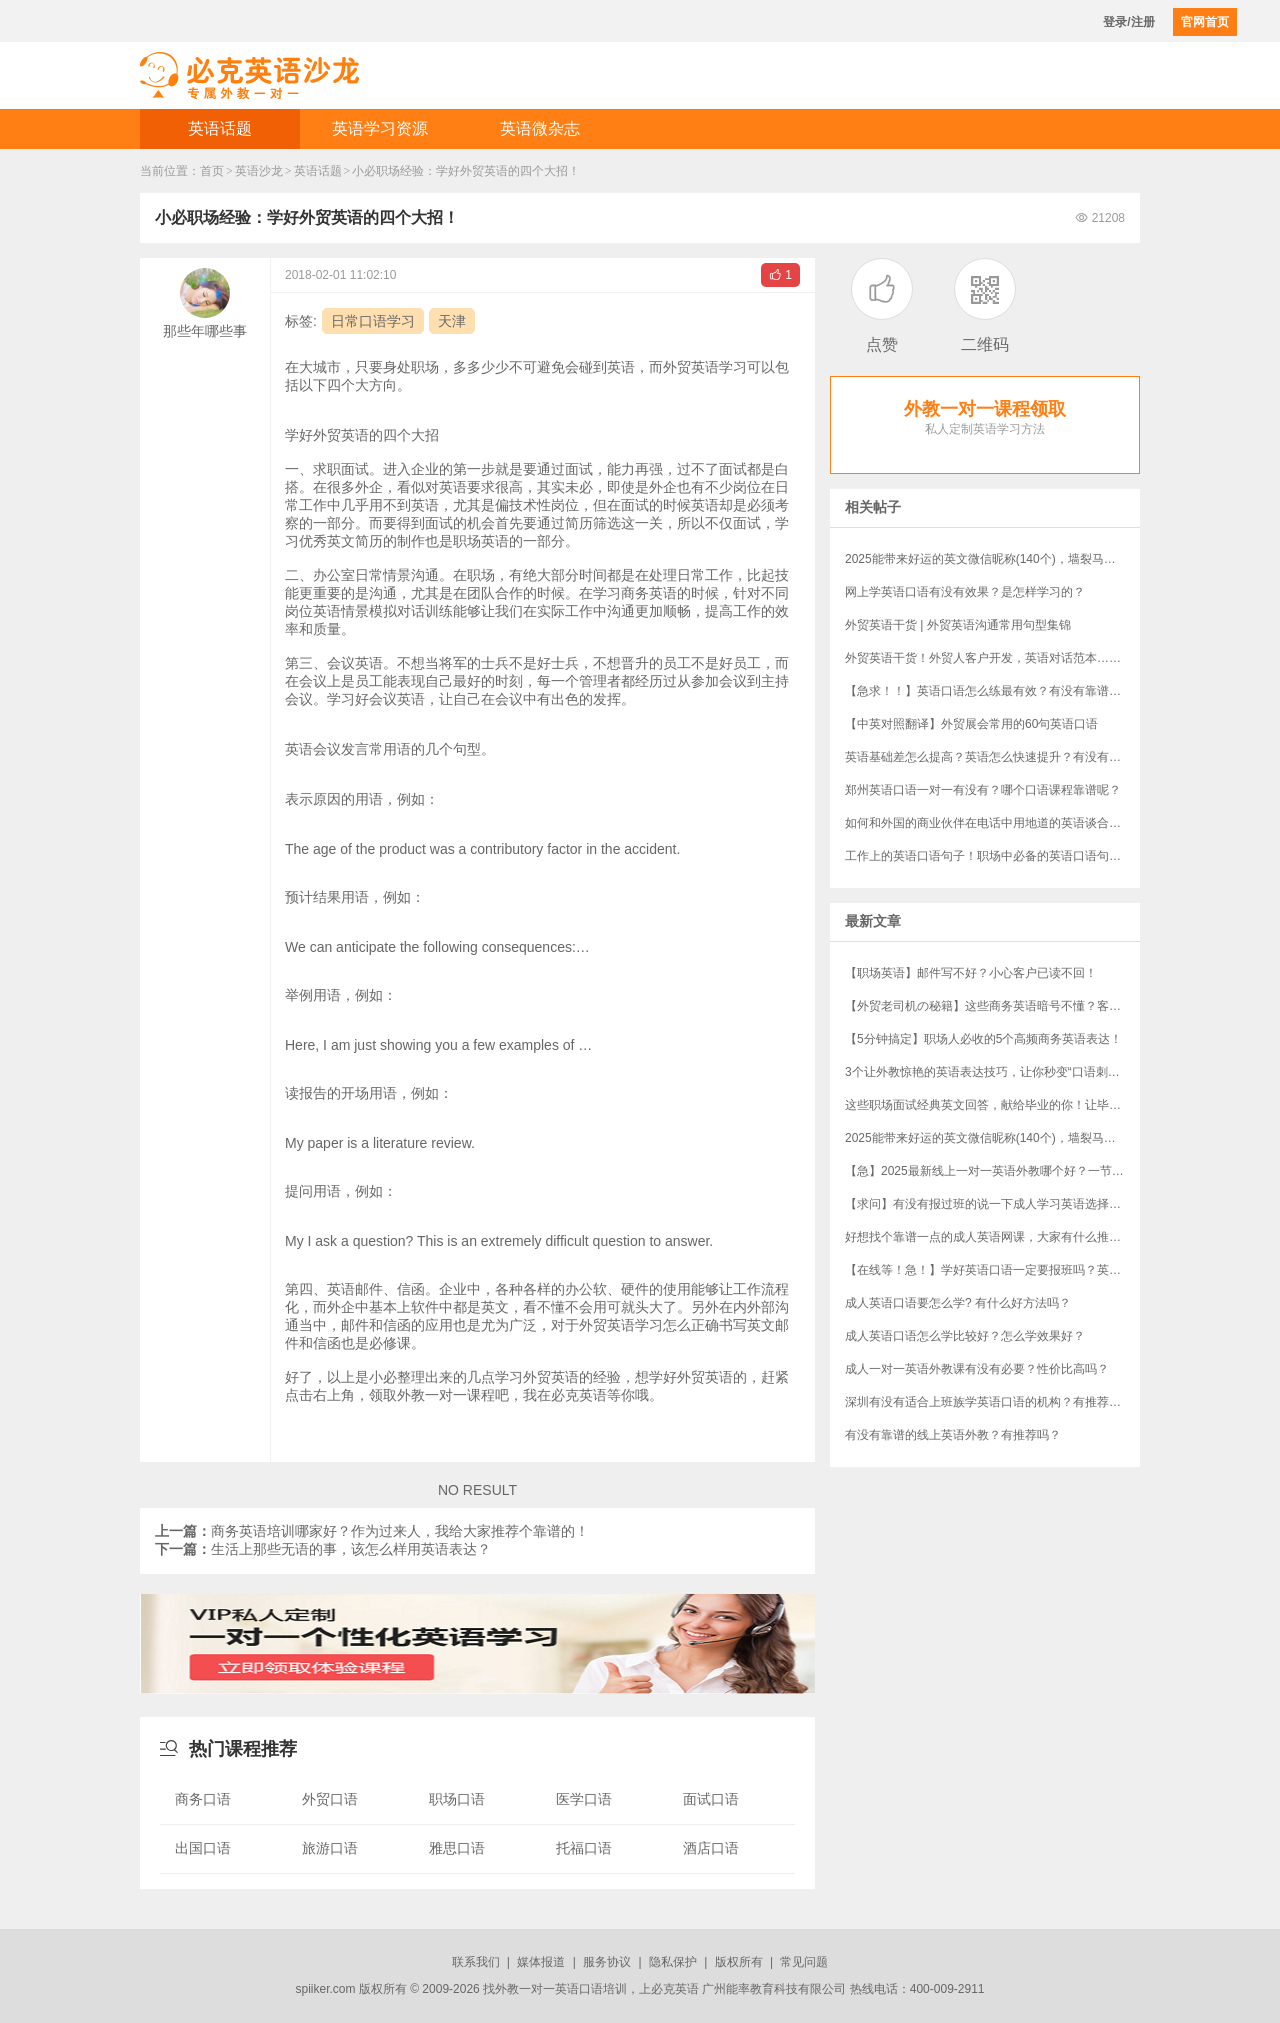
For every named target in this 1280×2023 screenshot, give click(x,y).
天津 (452, 321)
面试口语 (711, 1799)
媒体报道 (541, 1962)
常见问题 (804, 1962)
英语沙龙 (259, 171)
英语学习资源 (380, 128)
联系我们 (476, 1962)
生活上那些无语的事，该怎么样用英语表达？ (323, 1549)
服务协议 (607, 1962)
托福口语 (584, 1848)
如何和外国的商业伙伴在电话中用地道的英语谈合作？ (989, 823)
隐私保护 (673, 1962)
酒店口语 (711, 1848)
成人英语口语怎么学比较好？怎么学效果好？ (965, 1336)
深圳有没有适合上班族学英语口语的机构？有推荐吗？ (989, 1402)
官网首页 (1205, 22)
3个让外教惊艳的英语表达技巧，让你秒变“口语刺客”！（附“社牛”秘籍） (992, 1072)
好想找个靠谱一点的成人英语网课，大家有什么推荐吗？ (992, 1237)
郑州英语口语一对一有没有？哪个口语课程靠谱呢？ (983, 790)
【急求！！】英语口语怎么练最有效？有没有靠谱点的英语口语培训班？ (992, 691)
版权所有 (739, 1962)
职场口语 (457, 1799)
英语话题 (220, 128)
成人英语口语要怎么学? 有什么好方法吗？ (958, 1303)
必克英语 (675, 1989)
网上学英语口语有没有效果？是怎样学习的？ (965, 592)
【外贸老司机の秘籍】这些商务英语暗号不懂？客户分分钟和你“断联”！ (992, 1006)
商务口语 (203, 1799)
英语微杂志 (540, 128)
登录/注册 (1128, 22)
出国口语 (203, 1848)
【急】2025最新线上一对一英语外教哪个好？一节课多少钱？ (992, 1171)
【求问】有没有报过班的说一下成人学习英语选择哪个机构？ (992, 1204)
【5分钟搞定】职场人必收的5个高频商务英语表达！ (983, 1039)
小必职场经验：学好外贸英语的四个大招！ (466, 171)
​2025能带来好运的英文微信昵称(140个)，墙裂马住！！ (992, 559)
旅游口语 (330, 1848)
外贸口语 (330, 1799)
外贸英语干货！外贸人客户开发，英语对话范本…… (983, 658)
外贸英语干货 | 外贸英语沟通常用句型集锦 (958, 625)
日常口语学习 (373, 321)
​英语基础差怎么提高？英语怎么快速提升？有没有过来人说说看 (992, 757)
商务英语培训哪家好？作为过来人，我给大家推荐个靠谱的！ (372, 1531)
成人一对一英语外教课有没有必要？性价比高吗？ (977, 1369)
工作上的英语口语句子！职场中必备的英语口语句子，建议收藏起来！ (992, 856)
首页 (212, 171)
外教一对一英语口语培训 (561, 1989)
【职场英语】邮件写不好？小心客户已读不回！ (971, 973)
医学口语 (584, 1799)
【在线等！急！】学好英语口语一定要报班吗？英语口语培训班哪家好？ (992, 1270)
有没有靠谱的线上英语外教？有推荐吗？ (953, 1435)
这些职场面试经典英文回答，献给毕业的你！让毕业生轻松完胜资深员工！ (992, 1105)
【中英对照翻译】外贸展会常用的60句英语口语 (971, 724)
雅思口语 (457, 1848)
